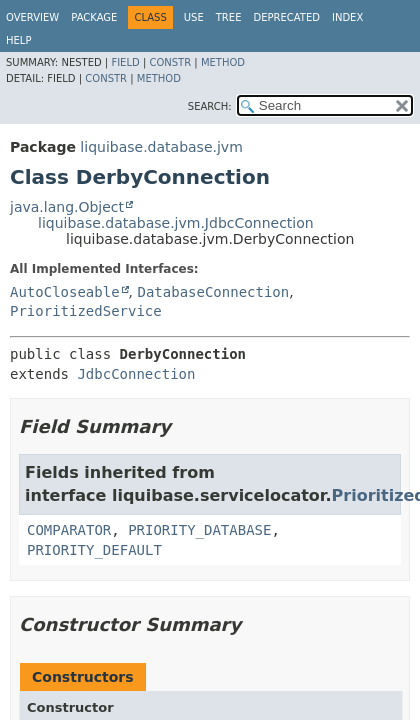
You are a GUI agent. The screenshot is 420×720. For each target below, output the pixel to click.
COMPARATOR (69, 530)
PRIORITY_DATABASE (199, 530)
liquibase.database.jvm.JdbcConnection (176, 223)
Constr (170, 62)
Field (125, 62)
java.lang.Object (67, 207)
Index (347, 17)
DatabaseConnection (213, 292)
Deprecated (286, 17)
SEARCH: (210, 106)
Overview (32, 17)
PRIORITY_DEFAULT (94, 550)
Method (223, 62)
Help (18, 40)
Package (94, 17)
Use (194, 17)
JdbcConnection (136, 374)
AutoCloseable (65, 292)
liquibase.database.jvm (161, 147)
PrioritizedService (86, 311)
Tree (229, 17)
